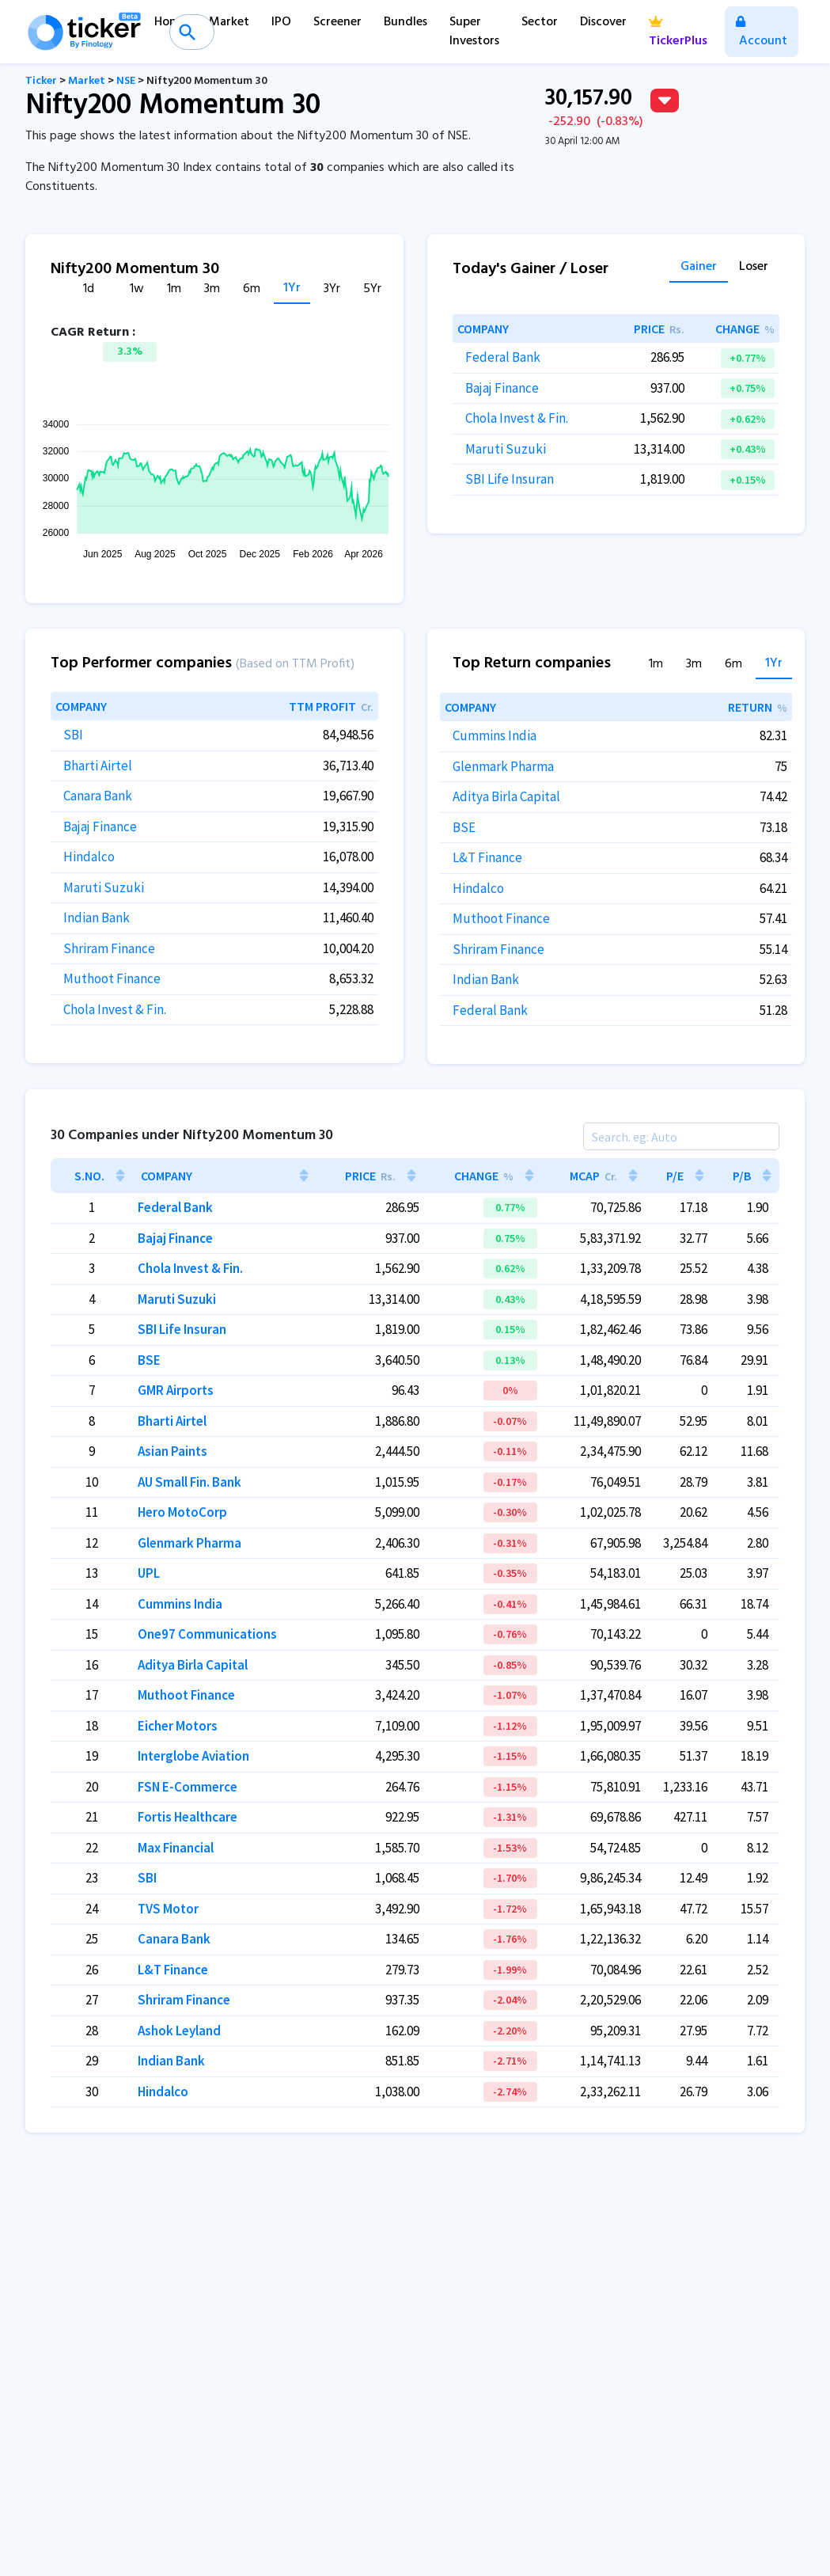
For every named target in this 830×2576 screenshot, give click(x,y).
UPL (149, 1573)
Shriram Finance (109, 948)
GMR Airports (176, 1390)
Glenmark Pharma (503, 766)
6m (251, 289)
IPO (281, 22)
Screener (337, 22)
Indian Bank (96, 917)
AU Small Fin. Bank (189, 1482)
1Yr (292, 288)
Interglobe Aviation (193, 1756)
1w (137, 289)
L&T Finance (487, 857)
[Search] (681, 1136)
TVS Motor (168, 1908)
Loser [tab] (753, 268)
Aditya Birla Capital (506, 796)
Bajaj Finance (502, 388)
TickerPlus (678, 33)
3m (212, 289)
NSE (125, 81)
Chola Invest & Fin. (516, 418)
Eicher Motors (178, 1725)
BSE (464, 827)
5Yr (372, 289)
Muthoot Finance (112, 978)
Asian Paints (172, 1451)
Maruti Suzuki (505, 449)
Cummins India (494, 735)
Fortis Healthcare (187, 1817)
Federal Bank (502, 357)
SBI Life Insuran (509, 479)
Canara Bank (97, 795)
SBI (73, 734)
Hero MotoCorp (182, 1512)
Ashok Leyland (179, 2030)
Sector (539, 22)
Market (229, 22)
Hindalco (89, 856)
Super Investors (474, 31)
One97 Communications (207, 1634)
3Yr (332, 289)
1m (174, 289)
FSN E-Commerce (187, 1786)
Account (761, 33)
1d (88, 289)
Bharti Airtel (97, 765)
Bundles (405, 22)
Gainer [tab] (698, 268)
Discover (603, 22)
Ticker (41, 81)
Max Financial (176, 1847)
